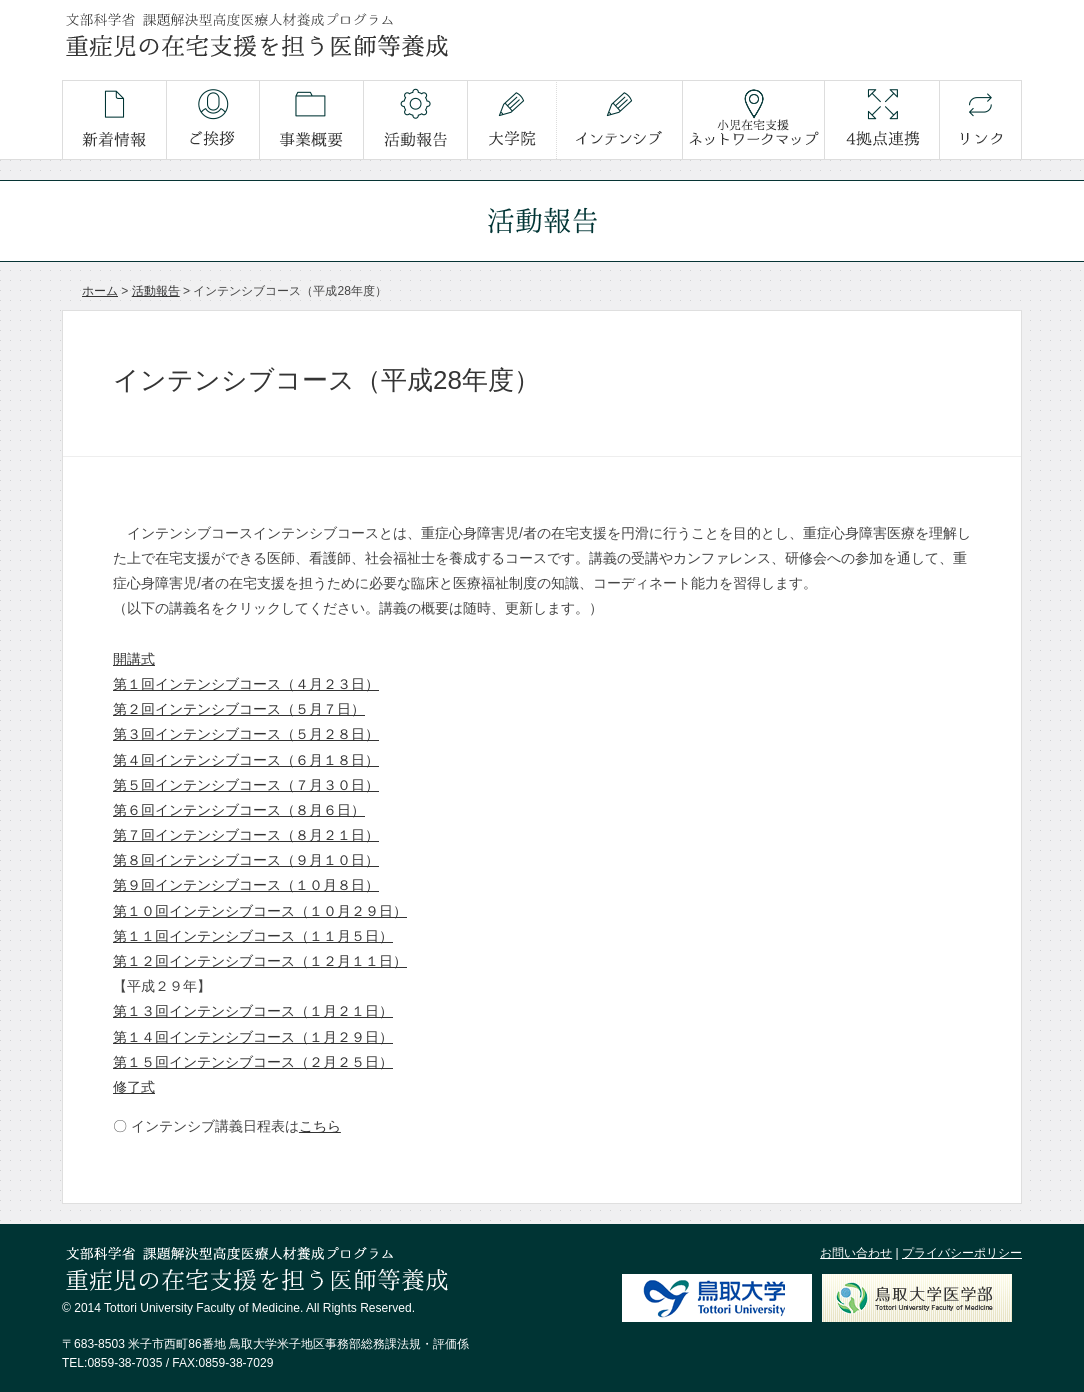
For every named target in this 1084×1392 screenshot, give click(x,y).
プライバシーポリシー (962, 1253)
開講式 (134, 659)
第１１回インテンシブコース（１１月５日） (253, 936)
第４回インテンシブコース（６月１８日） (246, 760)
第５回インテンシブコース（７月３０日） (246, 785)
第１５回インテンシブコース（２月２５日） (253, 1062)
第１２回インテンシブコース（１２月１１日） (260, 961)
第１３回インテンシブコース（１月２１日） (253, 1011)
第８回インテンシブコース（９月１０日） (246, 860)
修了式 (134, 1087)
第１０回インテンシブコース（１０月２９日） (260, 911)
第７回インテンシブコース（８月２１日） (246, 835)
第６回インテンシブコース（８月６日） (239, 810)
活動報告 (156, 291)
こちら (320, 1126)
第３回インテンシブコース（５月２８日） (246, 734)
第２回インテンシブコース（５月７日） (239, 709)
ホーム (100, 291)
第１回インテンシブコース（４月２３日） (246, 684)
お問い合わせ (856, 1253)
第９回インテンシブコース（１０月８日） (246, 885)
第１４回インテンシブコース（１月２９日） (253, 1037)
